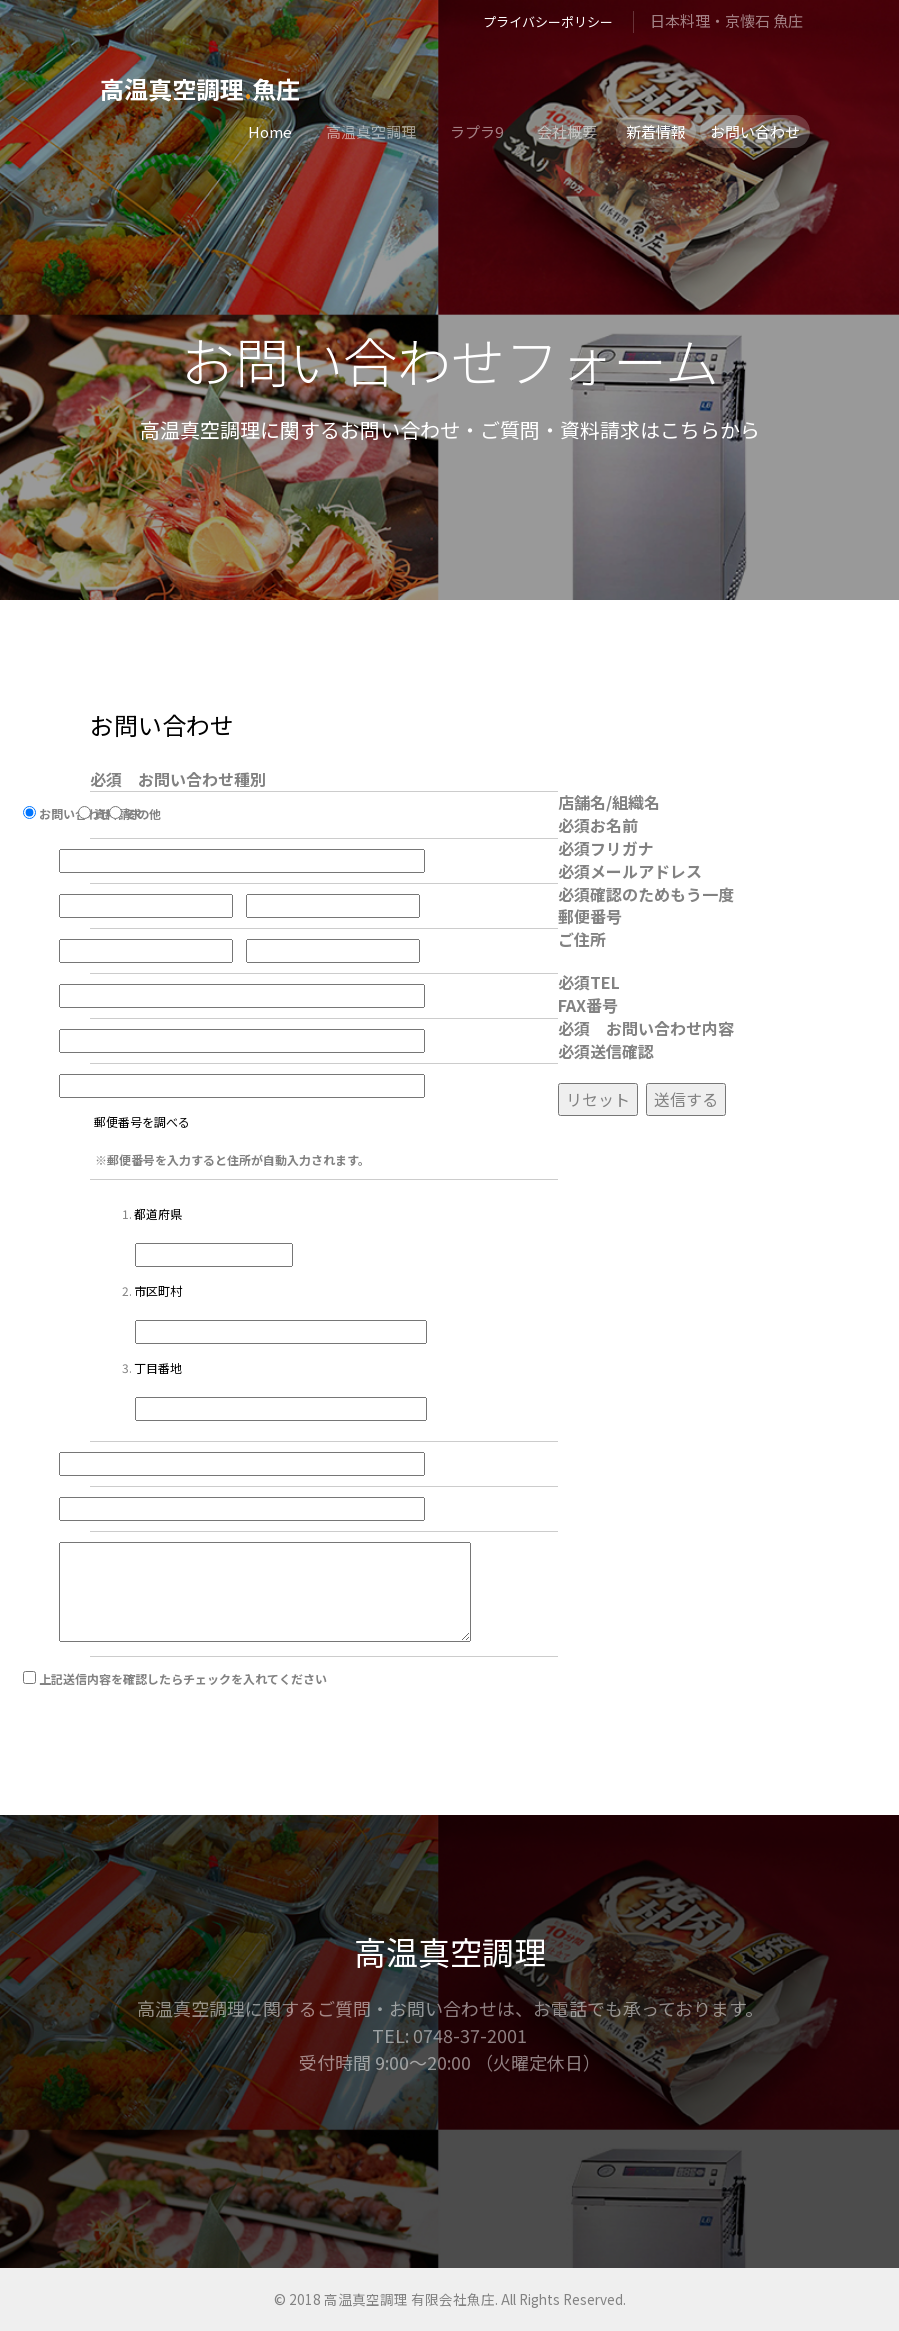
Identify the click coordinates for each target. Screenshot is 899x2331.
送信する (686, 1109)
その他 (153, 824)
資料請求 (128, 824)
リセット (598, 1109)
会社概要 (567, 131)
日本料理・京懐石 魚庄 (726, 20)
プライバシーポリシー (548, 21)
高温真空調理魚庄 (200, 88)
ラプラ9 (476, 131)
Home (270, 131)
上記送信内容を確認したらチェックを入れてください (193, 1689)
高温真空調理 (371, 131)
